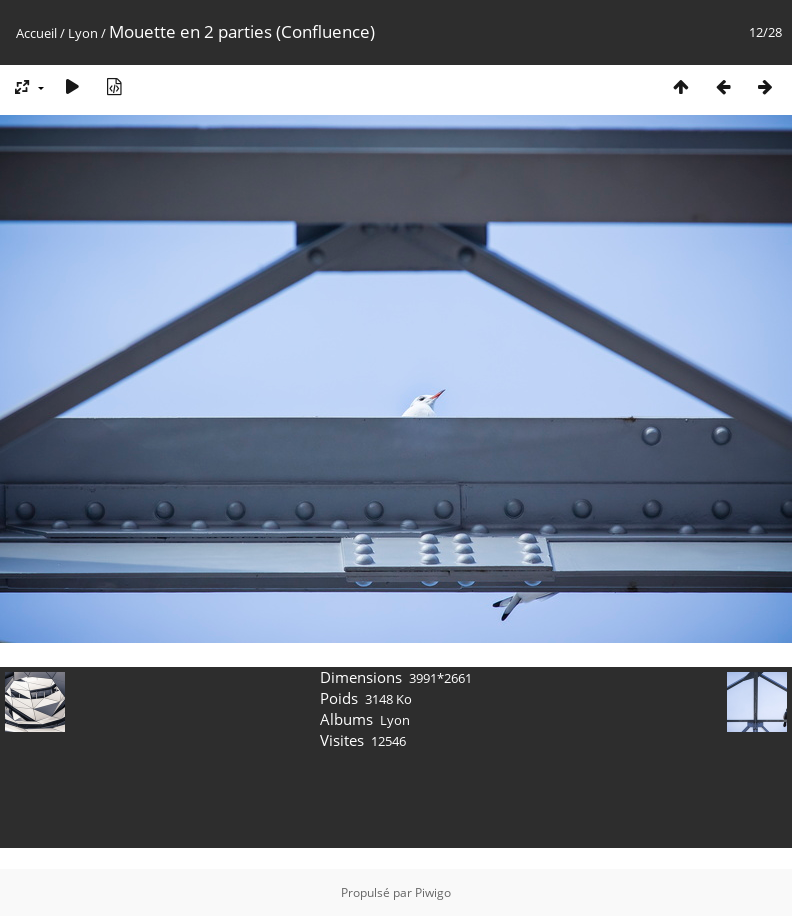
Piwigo (433, 892)
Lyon (83, 33)
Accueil (36, 33)
